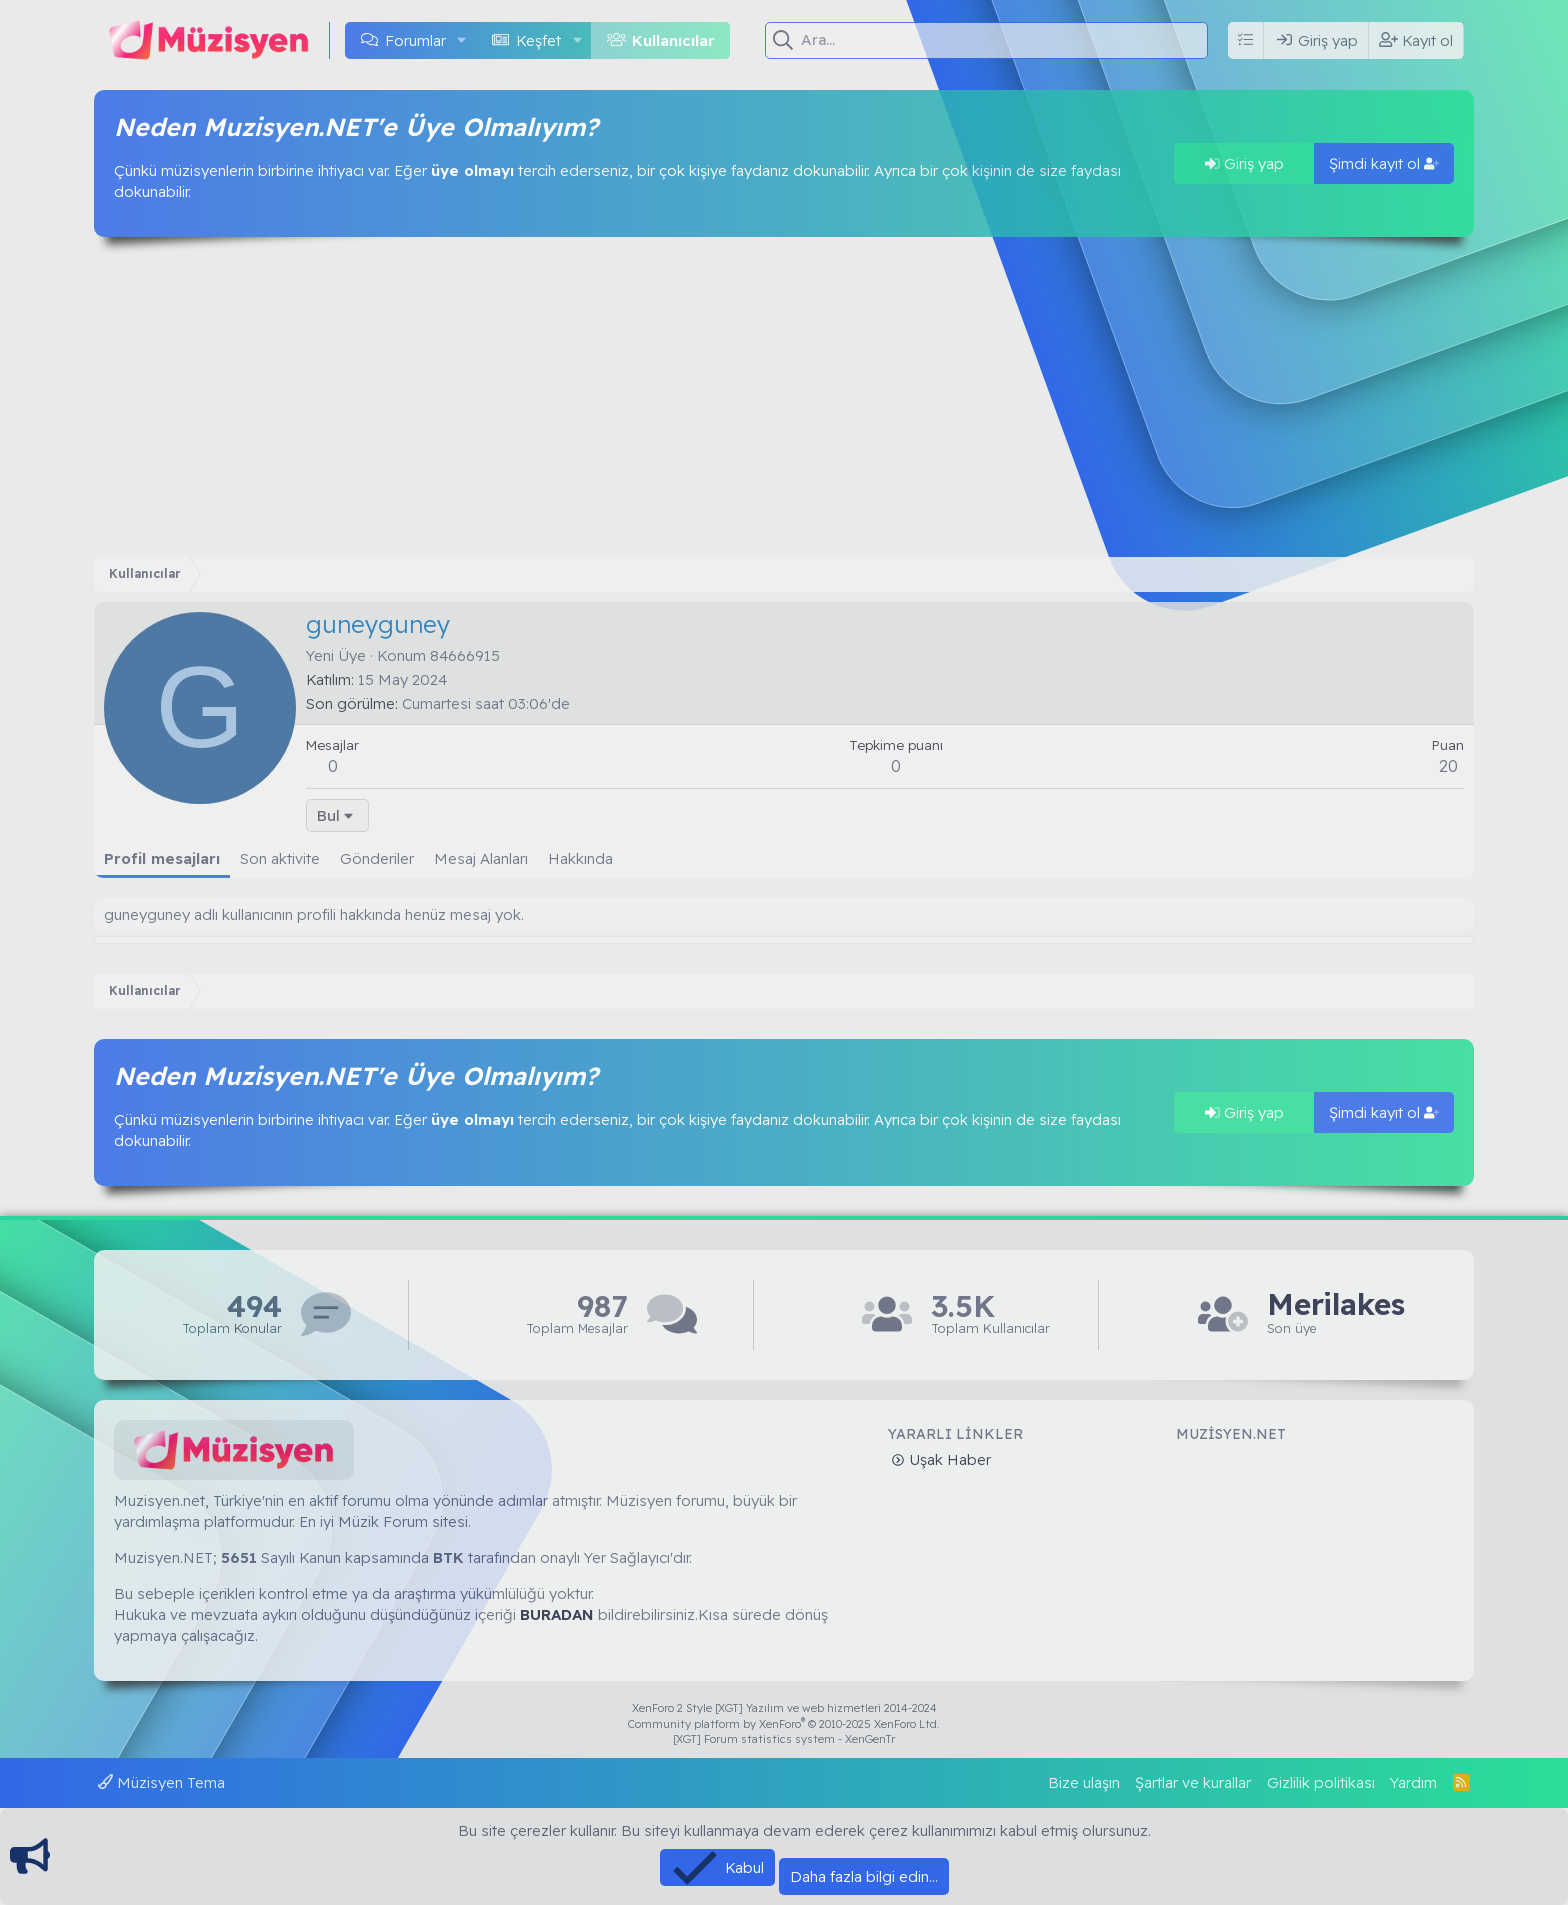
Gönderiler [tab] (377, 858)
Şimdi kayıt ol (1384, 163)
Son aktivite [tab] (280, 858)
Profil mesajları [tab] (162, 858)
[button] (462, 40)
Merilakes (1336, 1304)
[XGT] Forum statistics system (784, 1739)
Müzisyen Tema (161, 1782)
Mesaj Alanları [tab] (481, 858)
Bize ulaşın (1084, 1782)
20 (1448, 765)
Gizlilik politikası (1321, 1782)
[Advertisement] (784, 397)
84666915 (465, 655)
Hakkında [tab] (580, 858)
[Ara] (1006, 40)
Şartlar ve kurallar (1193, 1782)
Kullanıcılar (673, 40)
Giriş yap (1244, 163)
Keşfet (538, 40)
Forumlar (415, 40)
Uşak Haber (948, 1459)
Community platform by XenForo (784, 1724)
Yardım (1413, 1782)
